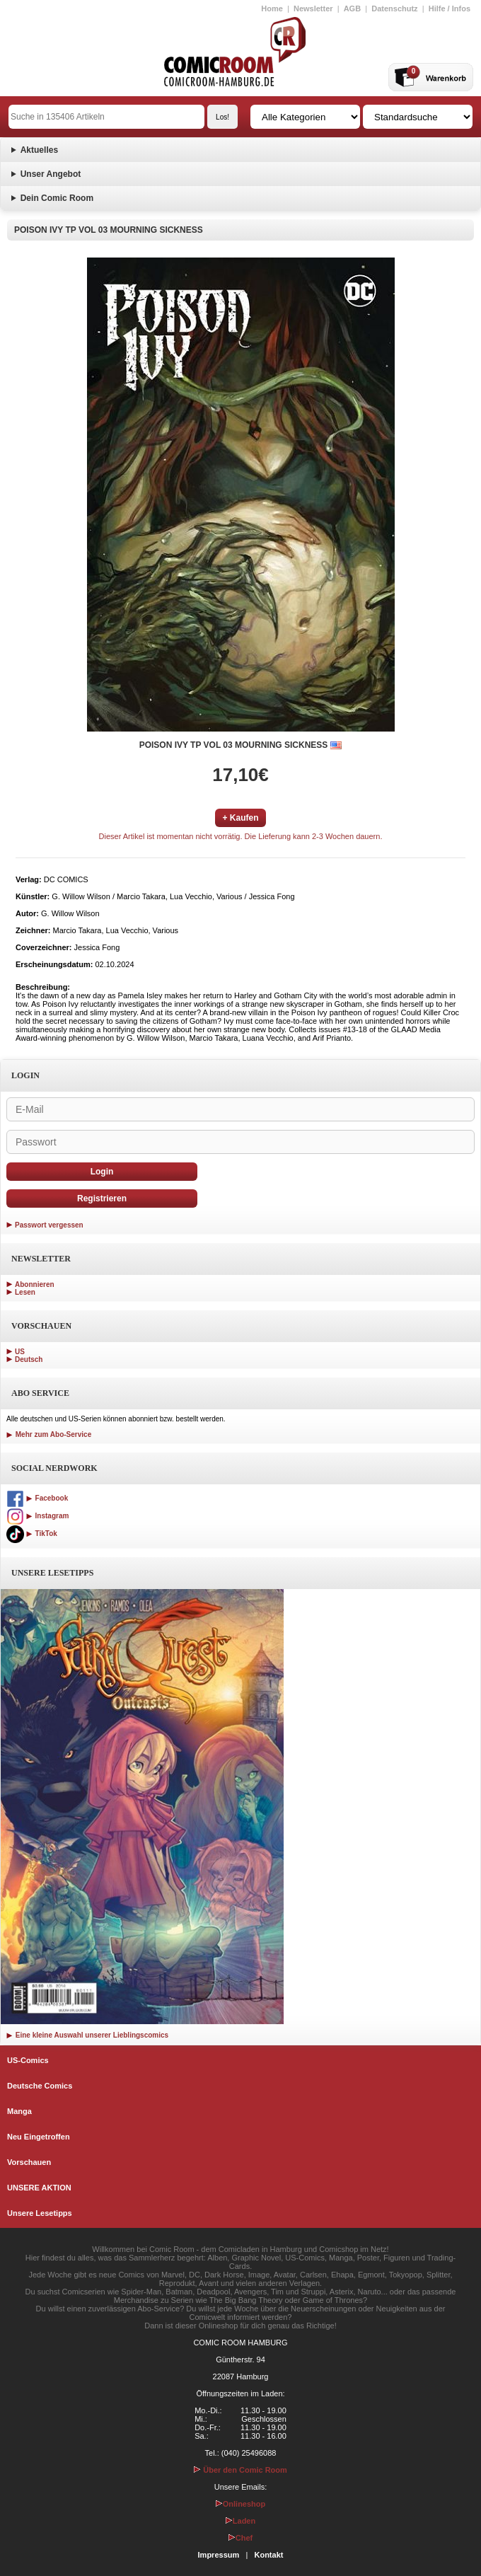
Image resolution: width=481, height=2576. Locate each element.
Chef (240, 2538)
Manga (19, 2111)
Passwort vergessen (49, 1225)
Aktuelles (39, 150)
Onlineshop (241, 2504)
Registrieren (102, 1198)
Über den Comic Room (240, 2470)
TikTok (31, 1533)
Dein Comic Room (57, 198)
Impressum (219, 2555)
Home (272, 8)
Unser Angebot (51, 174)
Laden (240, 2521)
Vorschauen (29, 2162)
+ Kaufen (240, 818)
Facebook (37, 1498)
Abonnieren (34, 1284)
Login (102, 1172)
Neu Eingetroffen (38, 2136)
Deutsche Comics (39, 2085)
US (20, 1352)
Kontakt (268, 2555)
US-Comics (28, 2060)
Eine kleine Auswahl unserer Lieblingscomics (87, 2035)
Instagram (37, 1516)
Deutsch (28, 1359)
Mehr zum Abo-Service (48, 1434)
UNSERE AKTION (39, 2187)
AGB (352, 8)
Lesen (25, 1292)
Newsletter (313, 8)
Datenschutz (394, 8)
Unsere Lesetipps (39, 2213)
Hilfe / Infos (449, 8)
